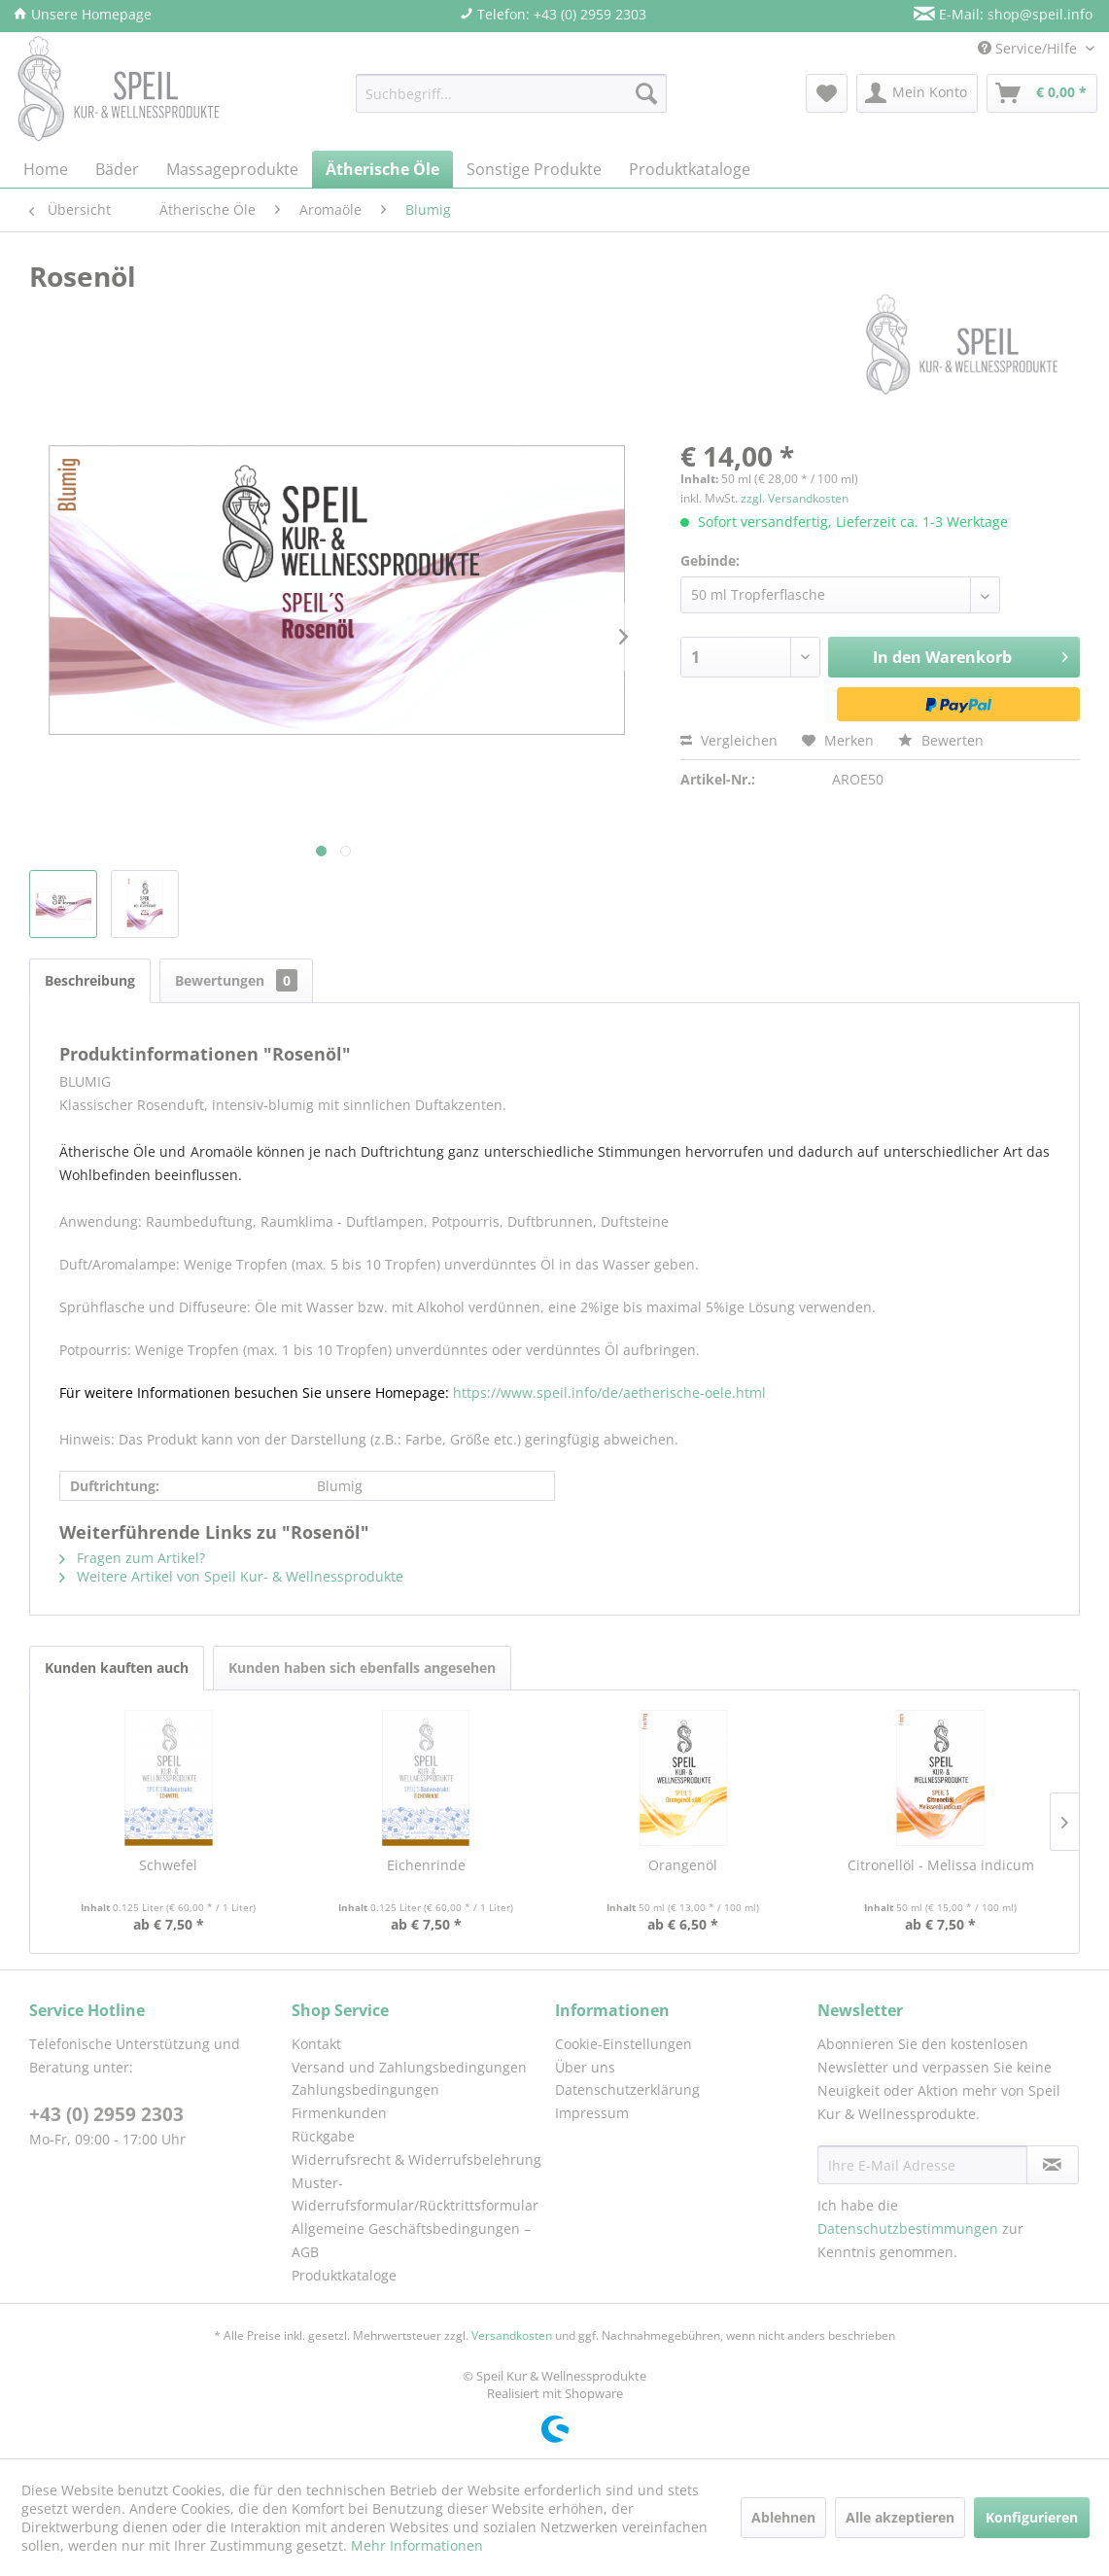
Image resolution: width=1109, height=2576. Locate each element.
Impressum (592, 2113)
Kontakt (316, 2044)
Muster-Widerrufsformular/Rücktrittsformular (415, 2194)
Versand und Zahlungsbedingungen (409, 2067)
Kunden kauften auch (117, 1667)
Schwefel (168, 1865)
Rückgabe (323, 2136)
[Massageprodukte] (232, 169)
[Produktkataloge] (689, 169)
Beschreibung (90, 980)
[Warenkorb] (1042, 93)
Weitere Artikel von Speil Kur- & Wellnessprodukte (231, 1576)
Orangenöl (682, 1865)
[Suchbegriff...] (511, 93)
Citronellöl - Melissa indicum (941, 1865)
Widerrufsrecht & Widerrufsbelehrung (416, 2159)
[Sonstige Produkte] (534, 169)
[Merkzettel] (827, 93)
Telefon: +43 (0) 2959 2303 (553, 14)
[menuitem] (511, 93)
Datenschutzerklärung (627, 2089)
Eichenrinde (426, 1865)
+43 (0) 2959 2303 (106, 2114)
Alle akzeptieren (900, 2517)
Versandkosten (511, 2335)
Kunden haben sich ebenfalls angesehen (362, 1667)
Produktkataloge (344, 2275)
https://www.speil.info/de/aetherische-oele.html (609, 1392)
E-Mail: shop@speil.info (1003, 14)
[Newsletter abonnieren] (1052, 2164)
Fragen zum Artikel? (132, 1558)
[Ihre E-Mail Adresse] (922, 2164)
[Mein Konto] (917, 93)
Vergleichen (729, 740)
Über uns (585, 2067)
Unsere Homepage (83, 14)
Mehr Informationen (417, 2545)
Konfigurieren (1032, 2517)
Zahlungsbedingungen (365, 2089)
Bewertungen (236, 980)
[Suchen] (646, 93)
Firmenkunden (339, 2113)
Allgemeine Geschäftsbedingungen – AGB (411, 2240)
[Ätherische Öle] (382, 169)
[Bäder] (117, 169)
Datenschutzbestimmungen (907, 2228)
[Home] (46, 169)
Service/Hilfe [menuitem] (1029, 48)
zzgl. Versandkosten (795, 498)
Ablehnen (783, 2517)
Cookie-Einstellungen (623, 2044)
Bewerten (941, 740)
